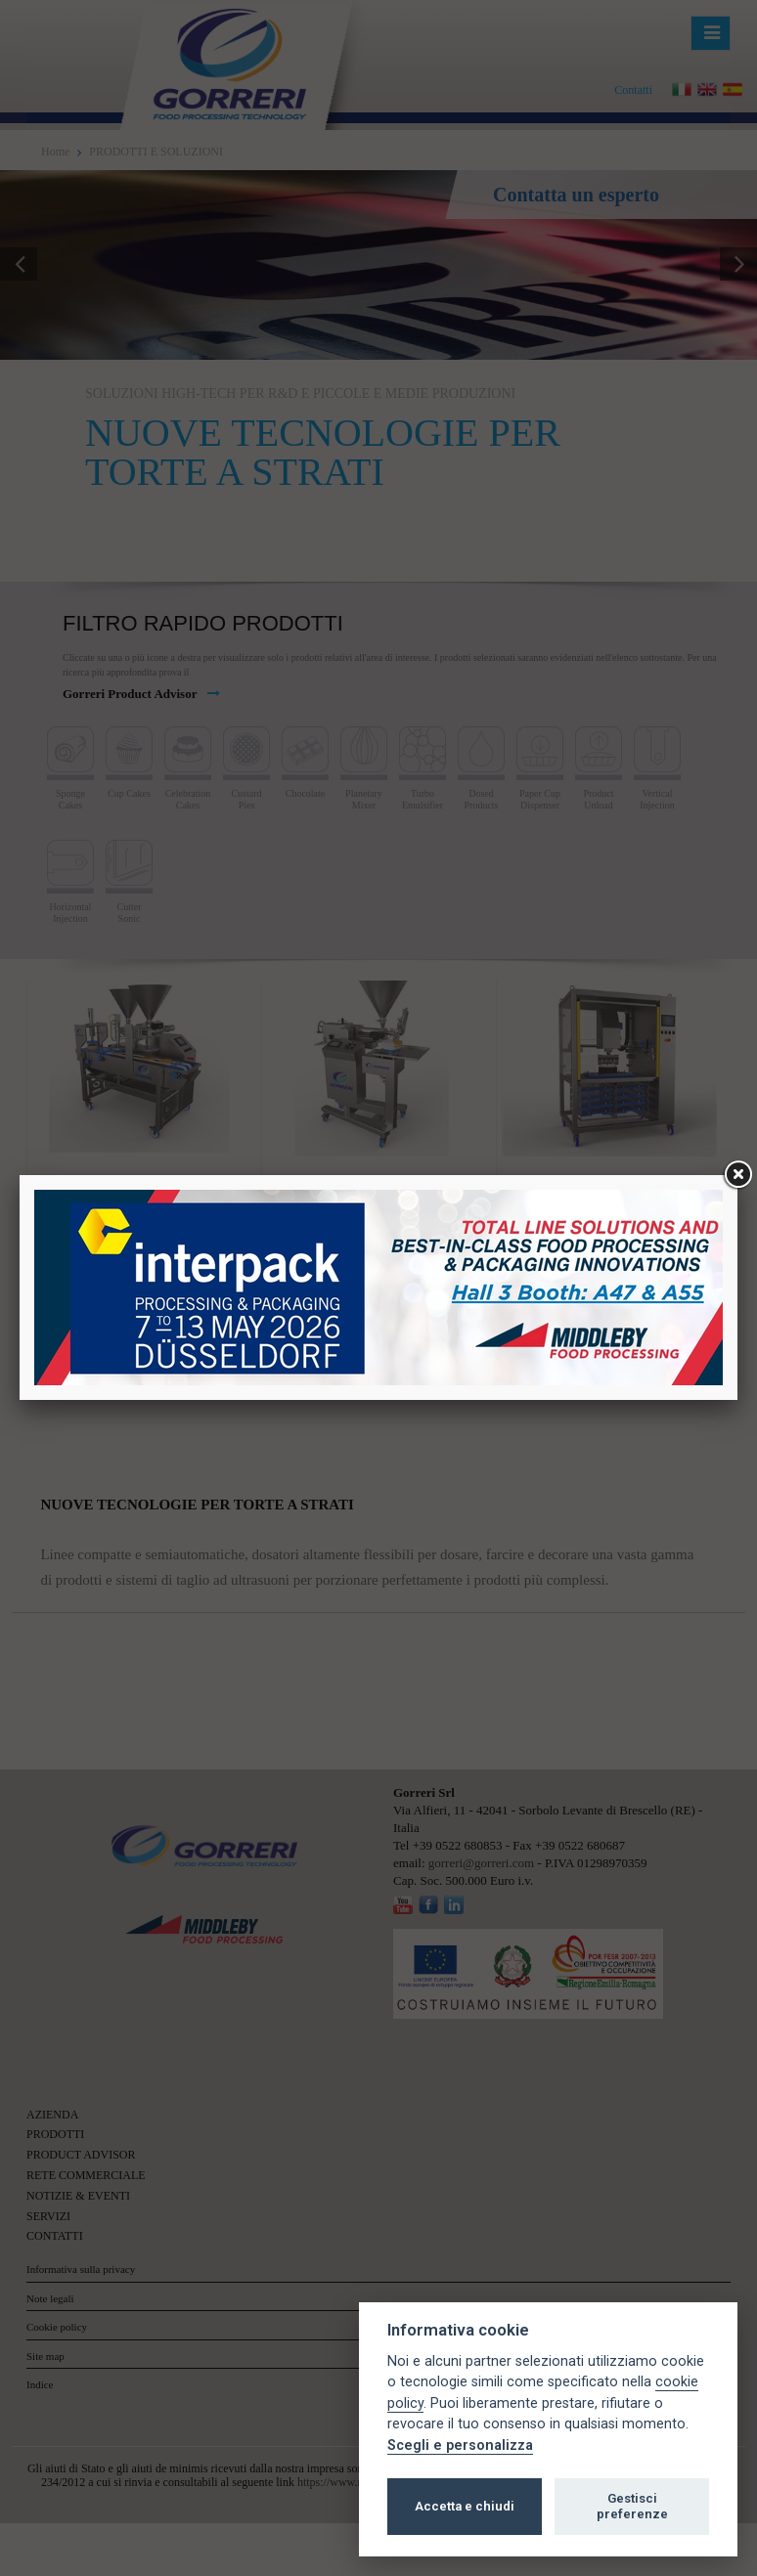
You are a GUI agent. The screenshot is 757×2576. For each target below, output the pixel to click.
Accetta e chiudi (464, 2506)
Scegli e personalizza (460, 2445)
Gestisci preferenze (632, 2506)
